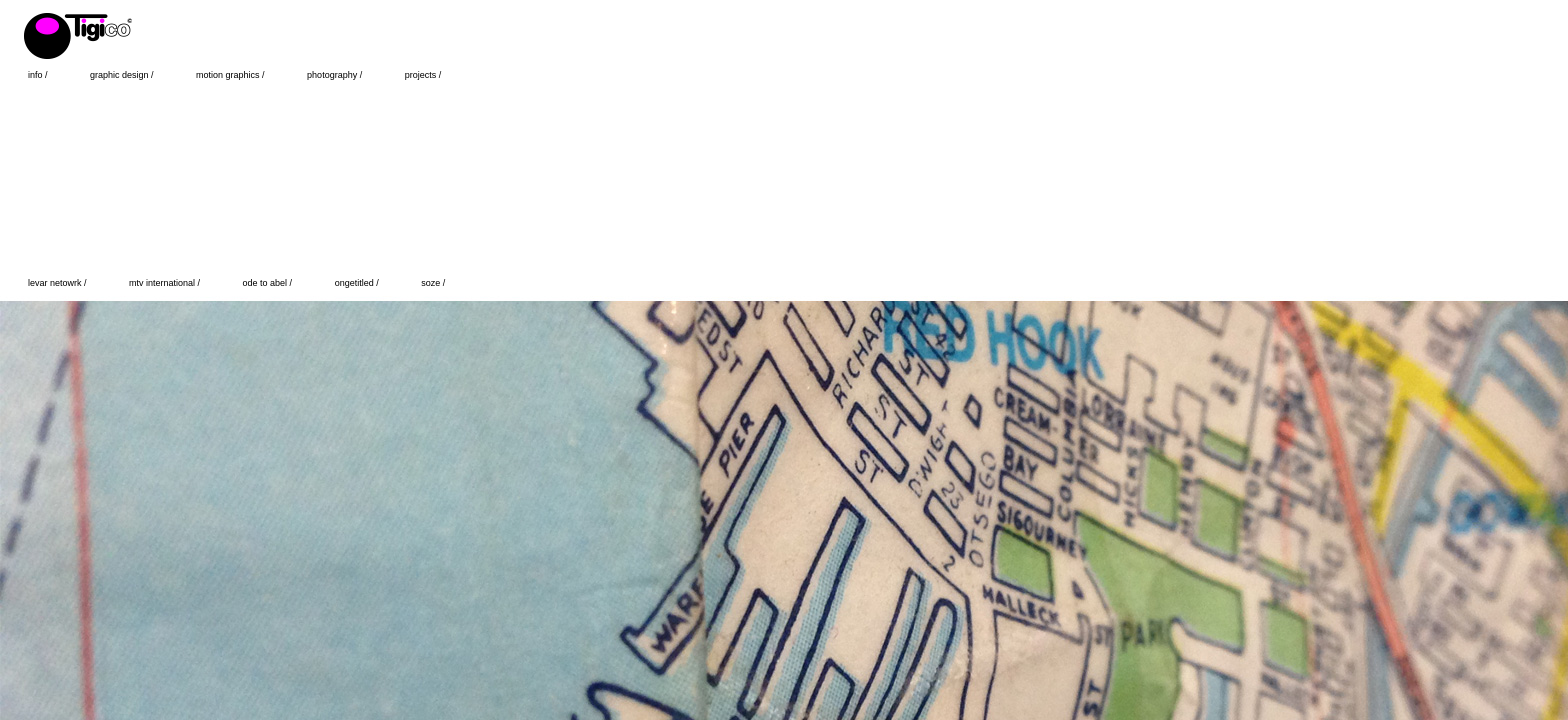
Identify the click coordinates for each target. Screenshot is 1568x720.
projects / (423, 75)
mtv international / (166, 283)
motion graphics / (231, 75)
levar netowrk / (58, 283)
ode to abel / (269, 283)
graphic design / (123, 75)
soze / (433, 283)
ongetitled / (358, 283)
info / (39, 75)
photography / (336, 75)
